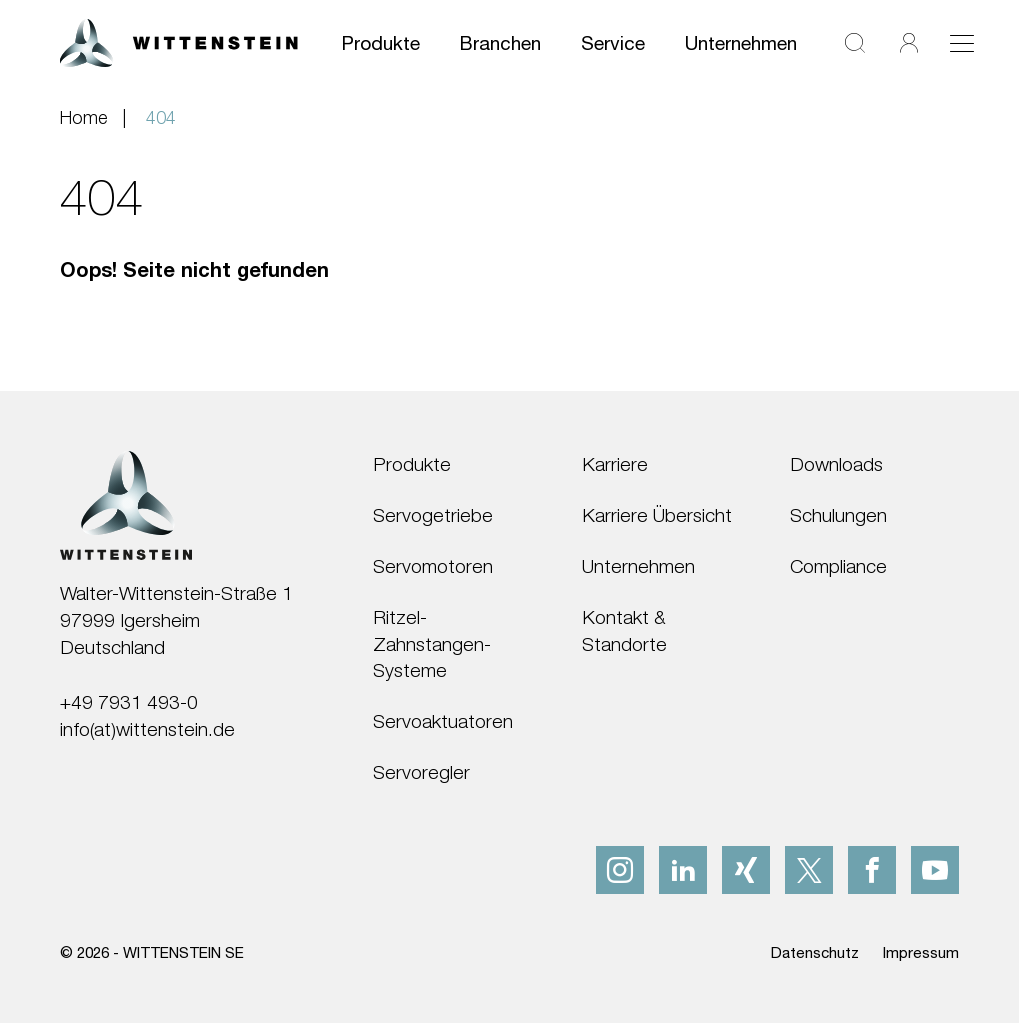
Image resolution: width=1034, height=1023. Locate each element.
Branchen (500, 42)
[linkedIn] (683, 870)
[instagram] (620, 870)
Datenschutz (815, 952)
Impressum (921, 952)
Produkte (381, 42)
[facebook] (872, 870)
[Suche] (855, 43)
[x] (809, 870)
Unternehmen (741, 42)
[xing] (746, 870)
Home (83, 117)
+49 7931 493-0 (129, 701)
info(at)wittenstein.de (147, 728)
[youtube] (935, 870)
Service (613, 42)
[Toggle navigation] (962, 43)
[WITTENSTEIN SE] (179, 40)
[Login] (909, 43)
